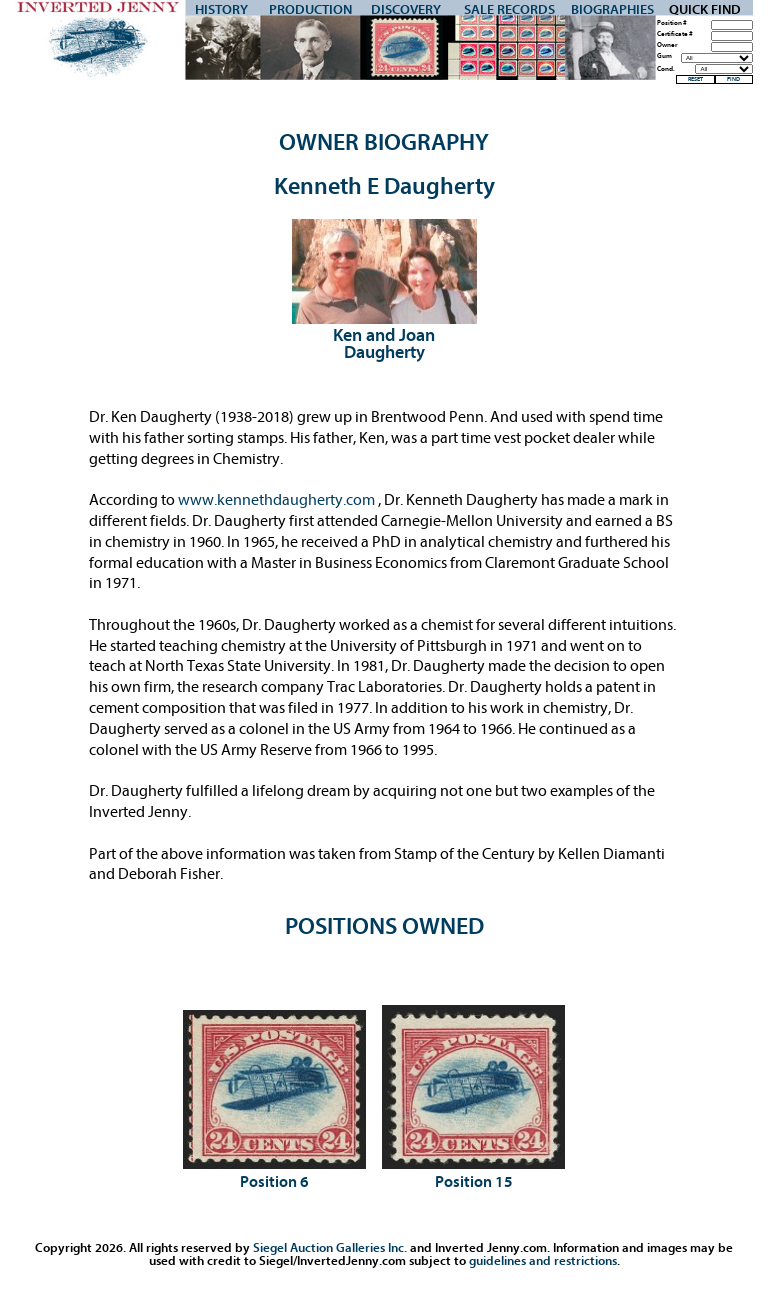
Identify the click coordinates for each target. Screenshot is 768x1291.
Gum (664, 56)
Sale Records (509, 9)
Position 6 (274, 1182)
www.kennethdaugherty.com (278, 500)
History (221, 9)
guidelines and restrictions (543, 1260)
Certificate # (675, 34)
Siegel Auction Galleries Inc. (330, 1247)
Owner (667, 45)
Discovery (406, 9)
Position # (672, 23)
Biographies (612, 9)
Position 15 (474, 1182)
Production (310, 9)
